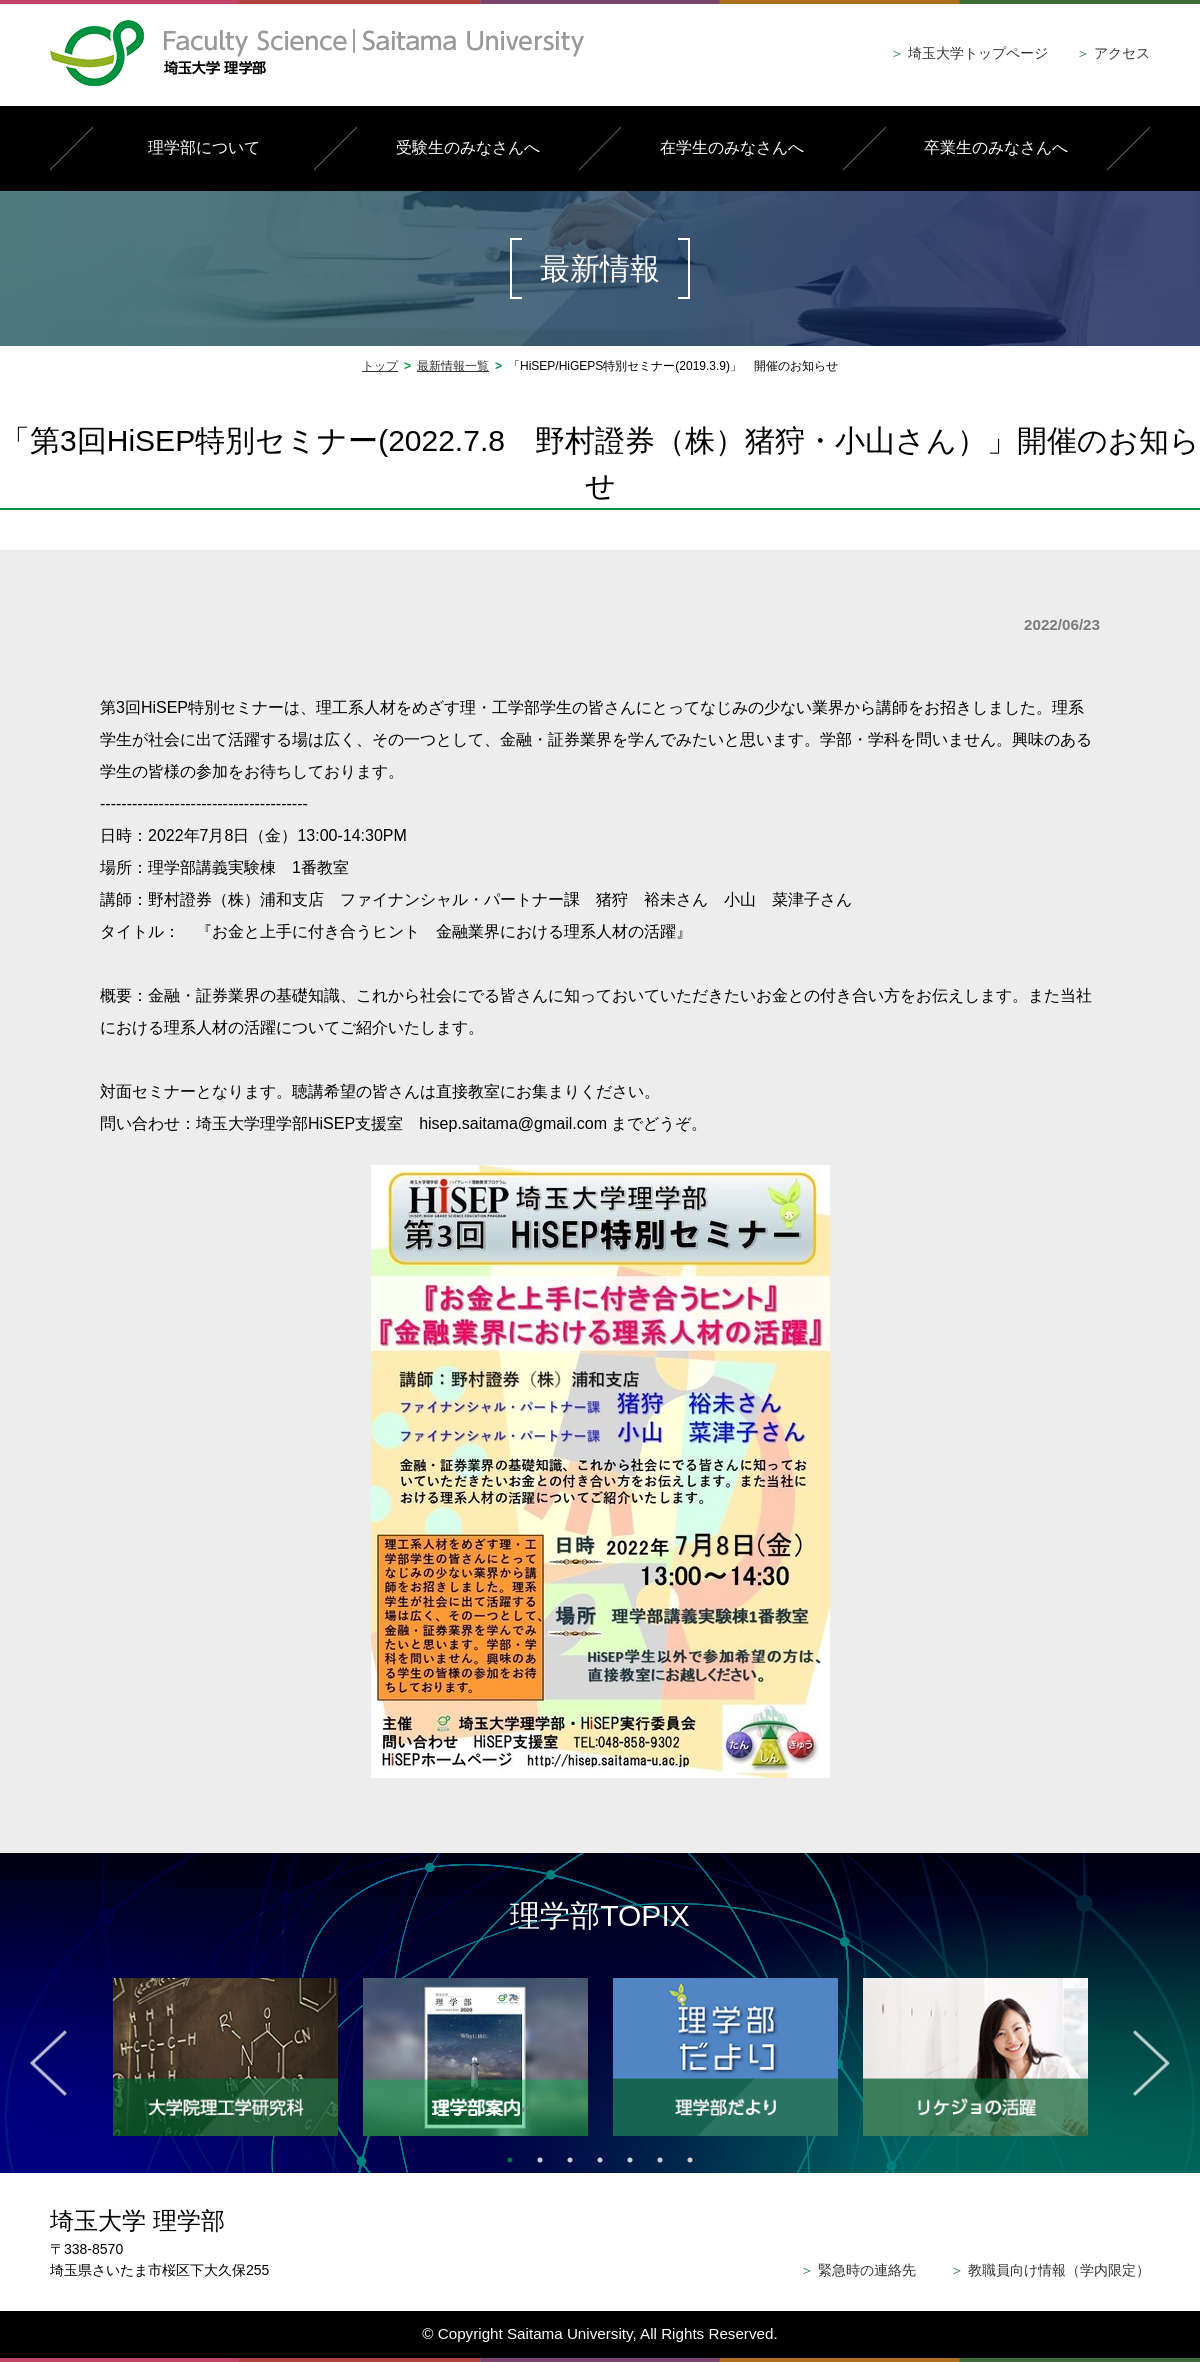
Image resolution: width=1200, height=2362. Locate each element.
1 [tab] (510, 2160)
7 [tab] (690, 2160)
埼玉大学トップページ (969, 53)
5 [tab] (630, 2160)
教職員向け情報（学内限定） (1050, 2270)
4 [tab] (600, 2160)
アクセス (1113, 53)
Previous (48, 2063)
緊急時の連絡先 (858, 2270)
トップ (380, 366)
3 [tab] (570, 2160)
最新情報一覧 (453, 366)
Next (1151, 2063)
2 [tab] (540, 2160)
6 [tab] (660, 2160)
